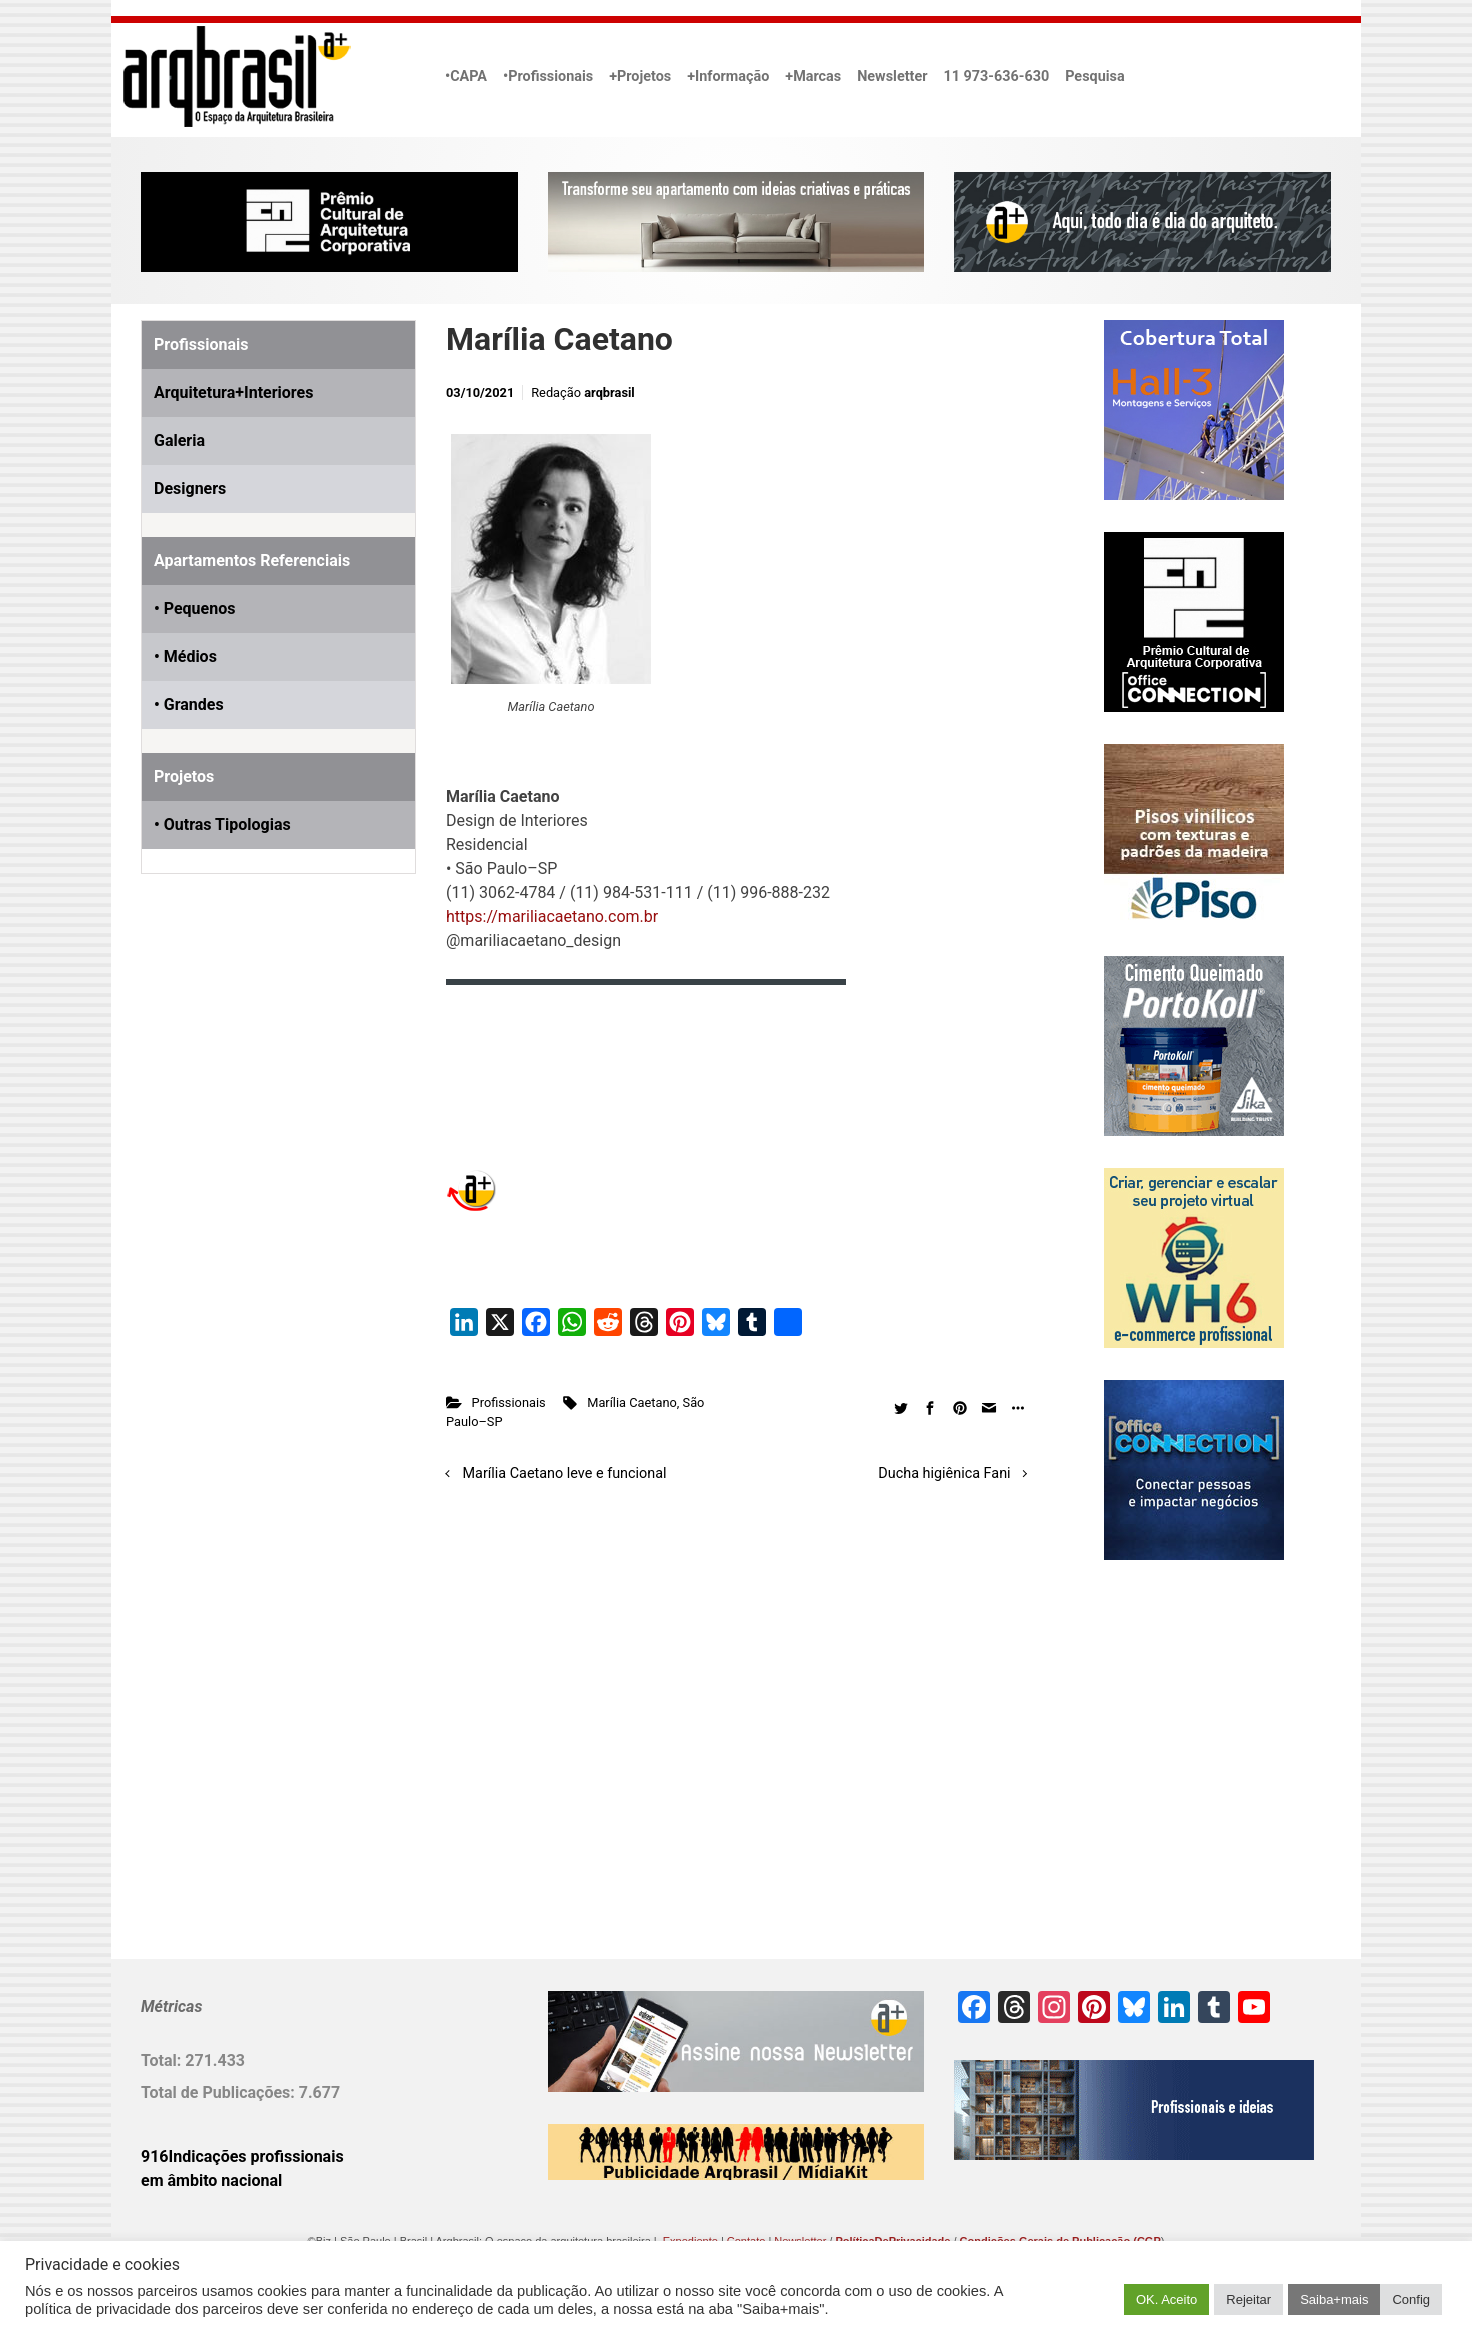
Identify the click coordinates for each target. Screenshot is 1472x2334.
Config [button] (1411, 2299)
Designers (190, 488)
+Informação (728, 76)
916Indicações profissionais (242, 2156)
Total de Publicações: (220, 2092)
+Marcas (813, 76)
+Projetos (640, 76)
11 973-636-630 (996, 76)
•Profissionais (548, 76)
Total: (163, 2060)
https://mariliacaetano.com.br (552, 916)
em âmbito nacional (211, 2180)
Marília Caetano (632, 1402)
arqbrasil (609, 392)
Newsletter (892, 76)
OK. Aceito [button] (1166, 2299)
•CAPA (466, 76)
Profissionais (509, 1402)
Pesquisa (1094, 76)
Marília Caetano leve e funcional (565, 1473)
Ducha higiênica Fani (944, 1473)
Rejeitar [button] (1248, 2299)
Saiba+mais (1334, 2299)
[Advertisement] (266, 1118)
